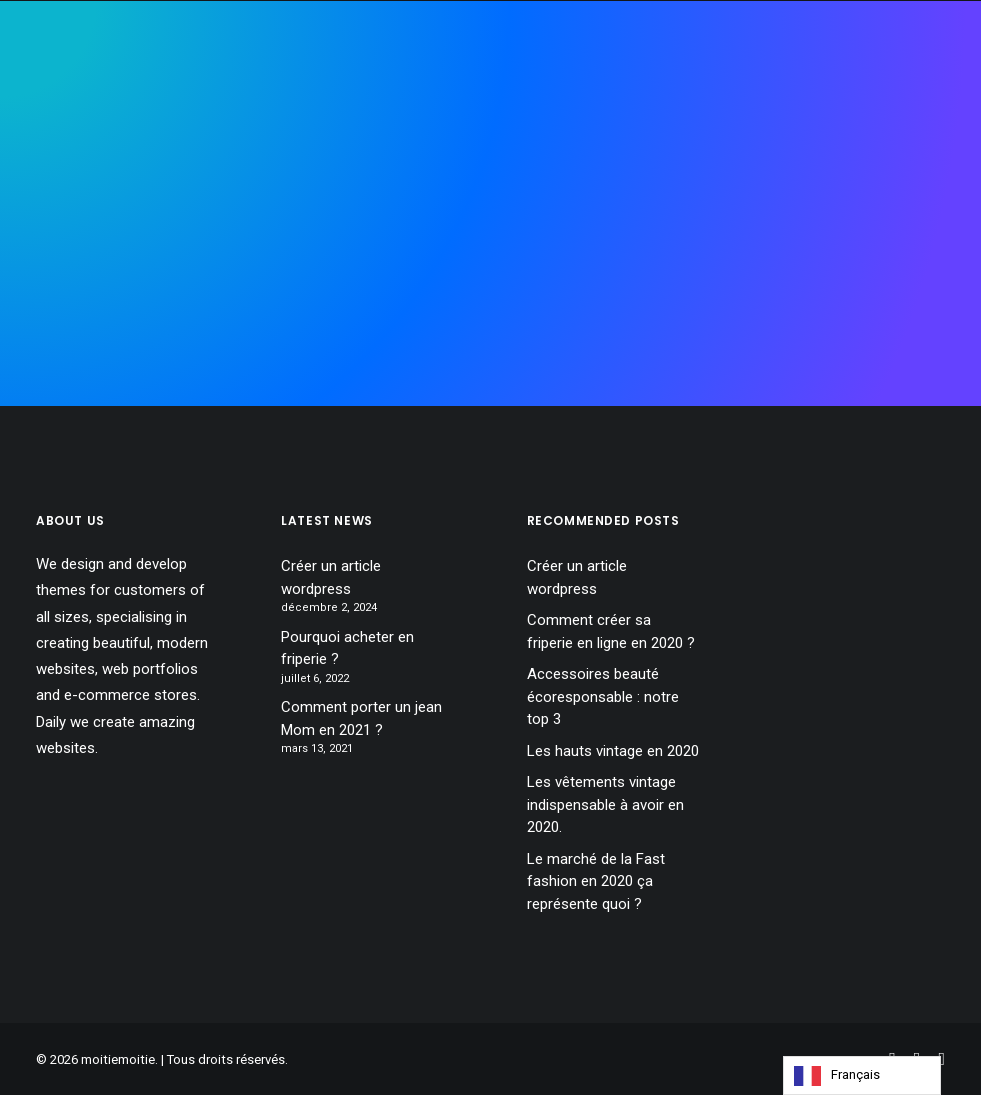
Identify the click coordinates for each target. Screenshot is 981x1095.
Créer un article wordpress (331, 577)
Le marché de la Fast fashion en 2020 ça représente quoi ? (596, 881)
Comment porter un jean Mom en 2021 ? (361, 718)
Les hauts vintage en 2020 (613, 751)
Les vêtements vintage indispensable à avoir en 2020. (605, 804)
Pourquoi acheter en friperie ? (347, 648)
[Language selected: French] (862, 1075)
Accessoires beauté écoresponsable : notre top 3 (603, 696)
